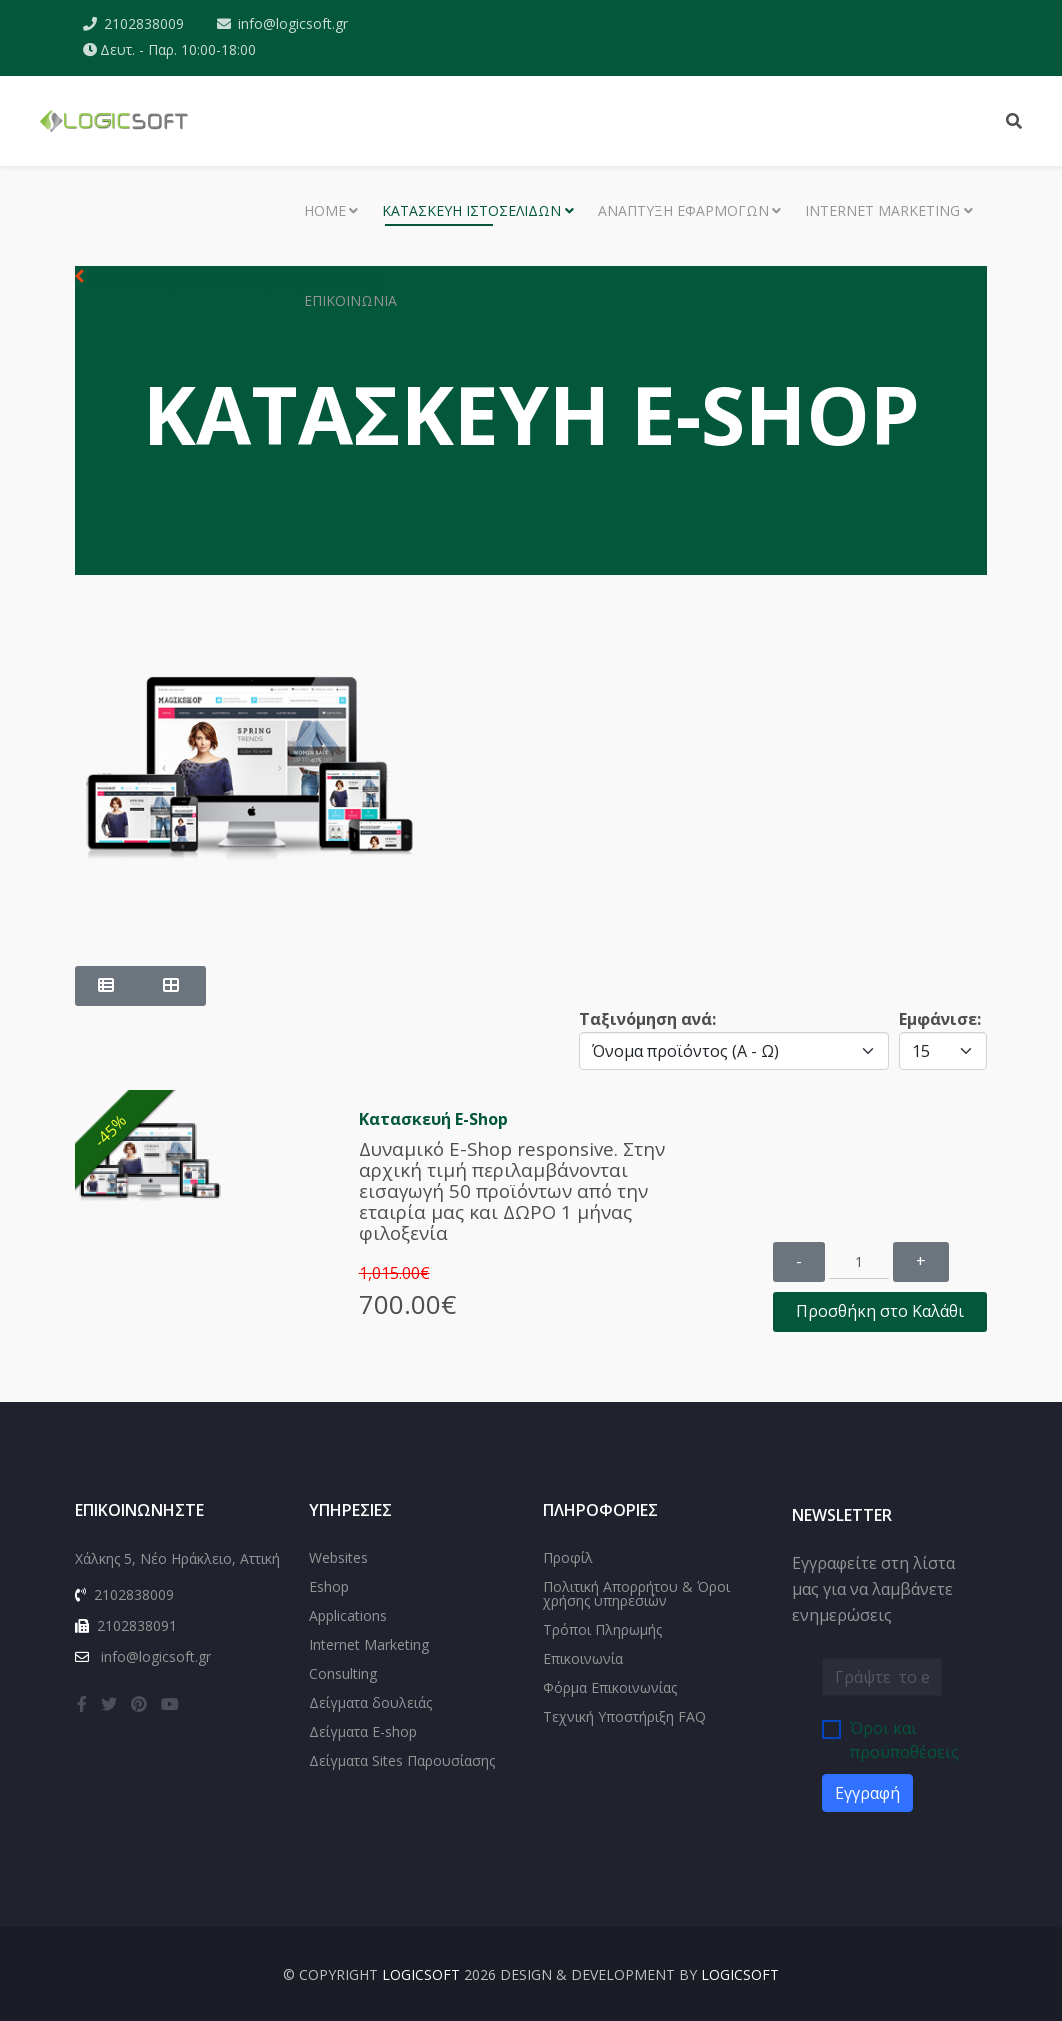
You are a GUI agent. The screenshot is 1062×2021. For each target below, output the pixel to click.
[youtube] (170, 1704)
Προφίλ (568, 1557)
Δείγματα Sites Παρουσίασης (402, 1760)
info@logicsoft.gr (293, 23)
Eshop (329, 1586)
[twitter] (109, 1704)
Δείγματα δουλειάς (370, 1702)
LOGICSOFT (421, 1974)
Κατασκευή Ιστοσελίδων (471, 210)
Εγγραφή (867, 1793)
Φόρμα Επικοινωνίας (610, 1687)
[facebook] (82, 1704)
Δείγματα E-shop (363, 1731)
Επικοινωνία (350, 300)
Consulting (343, 1673)
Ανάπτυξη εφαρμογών (683, 210)
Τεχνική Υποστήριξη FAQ (624, 1716)
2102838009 (144, 23)
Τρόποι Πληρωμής (602, 1629)
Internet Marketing (882, 210)
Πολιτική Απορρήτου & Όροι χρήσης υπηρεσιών (636, 1593)
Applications (348, 1615)
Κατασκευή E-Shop (433, 1119)
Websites (338, 1557)
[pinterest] (139, 1704)
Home (325, 210)
